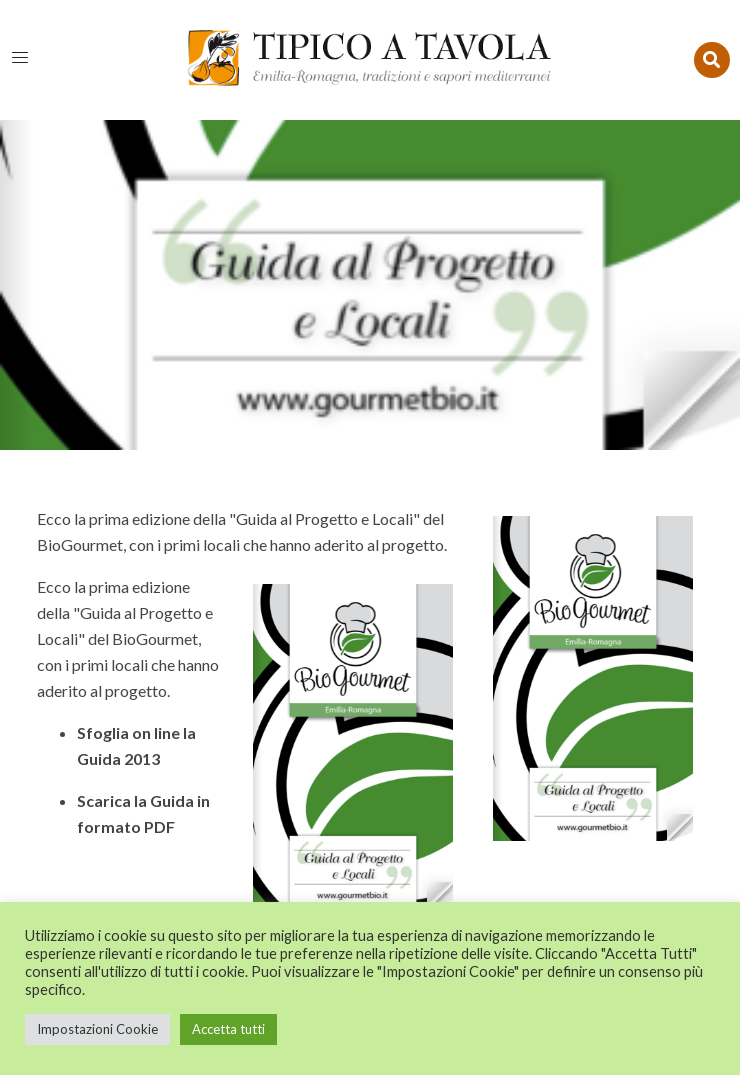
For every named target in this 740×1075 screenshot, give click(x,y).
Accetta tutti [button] (228, 1029)
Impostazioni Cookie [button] (97, 1029)
